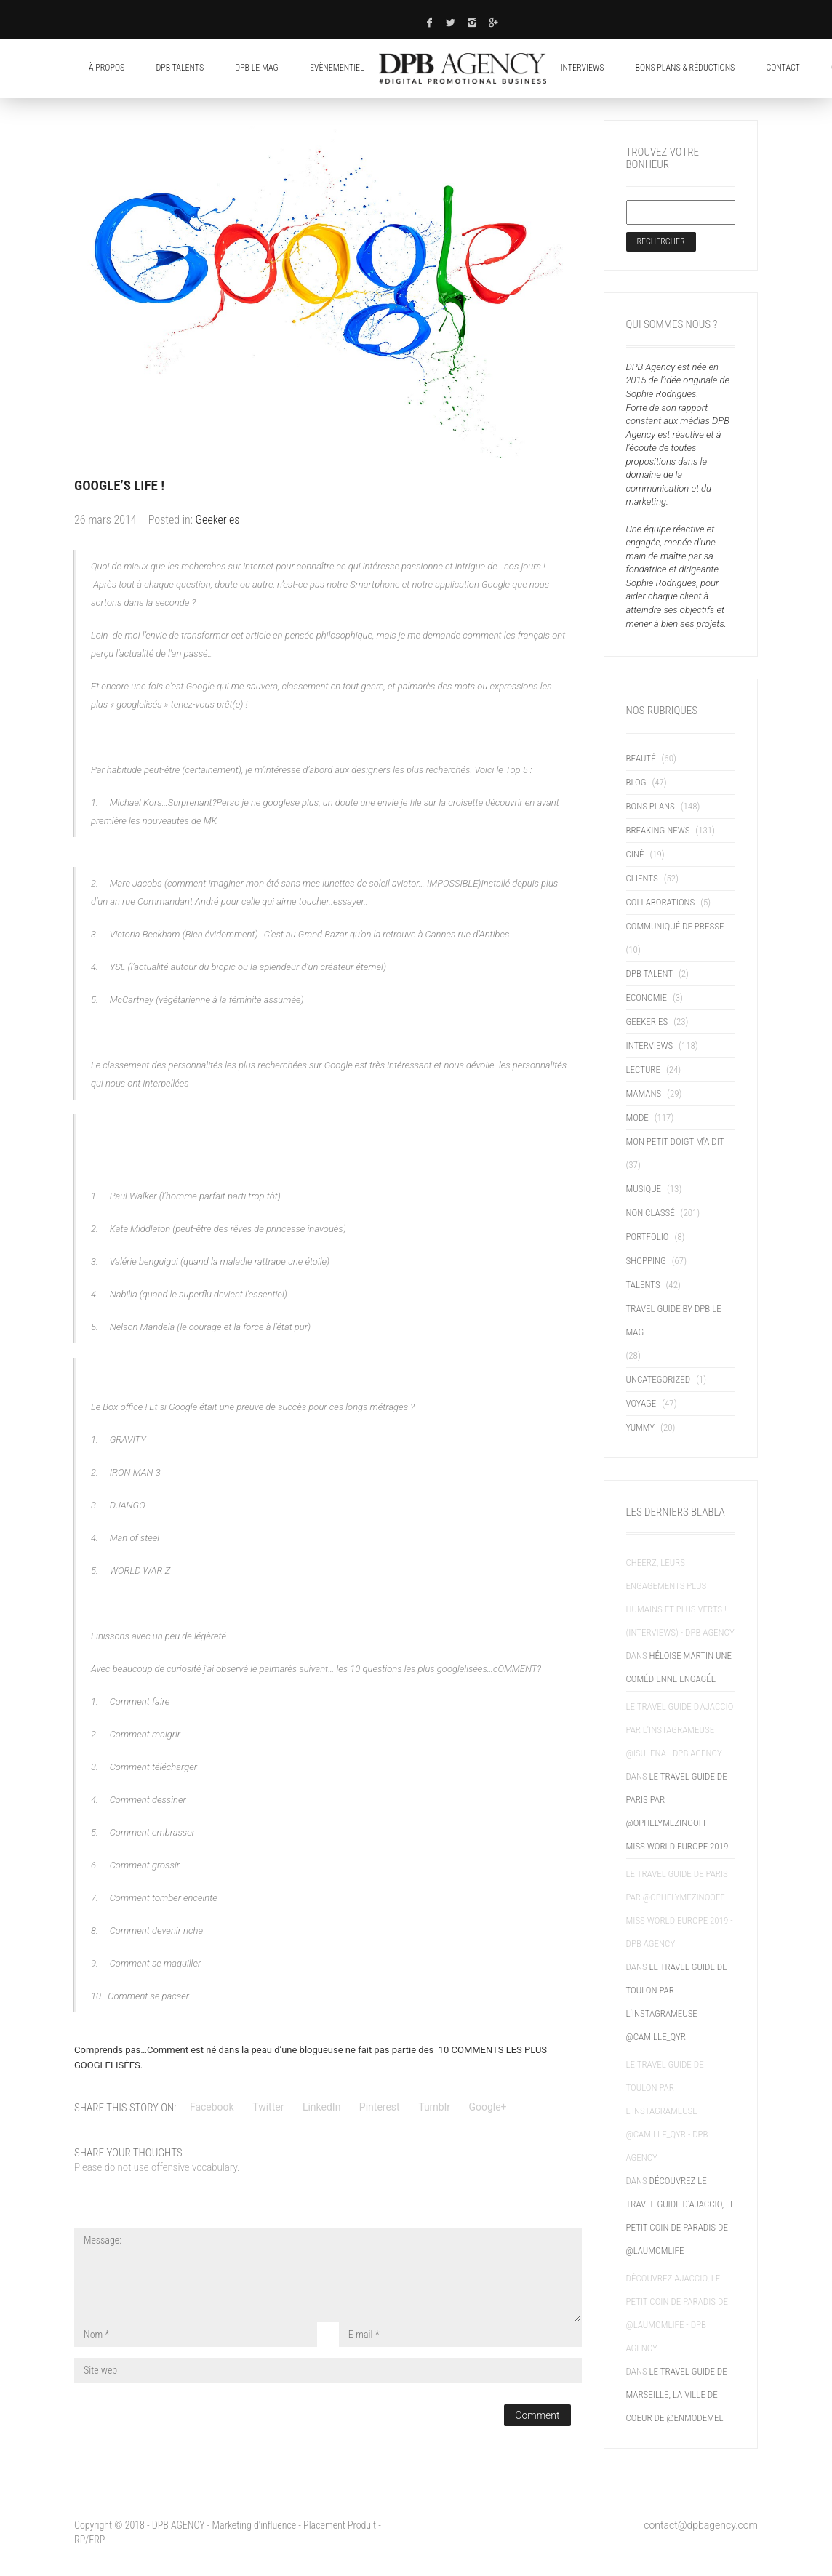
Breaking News (658, 830)
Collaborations (660, 902)
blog (636, 782)
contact (783, 68)
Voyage (641, 1403)
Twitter (268, 2107)
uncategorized (658, 1379)
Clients (642, 878)
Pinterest (379, 2107)
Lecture (643, 1069)
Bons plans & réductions (685, 68)
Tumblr (434, 2107)
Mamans (644, 1093)
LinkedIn (322, 2107)
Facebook (212, 2107)
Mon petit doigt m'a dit (675, 1141)
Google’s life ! (119, 485)
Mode (637, 1117)
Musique (644, 1188)
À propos (106, 68)
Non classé (650, 1212)
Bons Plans (650, 806)
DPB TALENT (649, 973)
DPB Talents (180, 68)
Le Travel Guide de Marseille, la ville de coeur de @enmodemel (676, 2394)
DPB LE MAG (256, 68)
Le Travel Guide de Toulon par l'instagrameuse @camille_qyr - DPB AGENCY (667, 2111)
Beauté (641, 758)
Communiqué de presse (675, 926)
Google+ (487, 2107)
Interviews (582, 68)
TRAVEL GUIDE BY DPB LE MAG (673, 1320)
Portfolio (647, 1236)
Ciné (635, 854)
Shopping (646, 1260)
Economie (647, 997)
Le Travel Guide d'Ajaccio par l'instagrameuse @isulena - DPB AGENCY (680, 1730)
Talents (643, 1284)
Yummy (640, 1427)
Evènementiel (337, 68)
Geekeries (218, 520)
